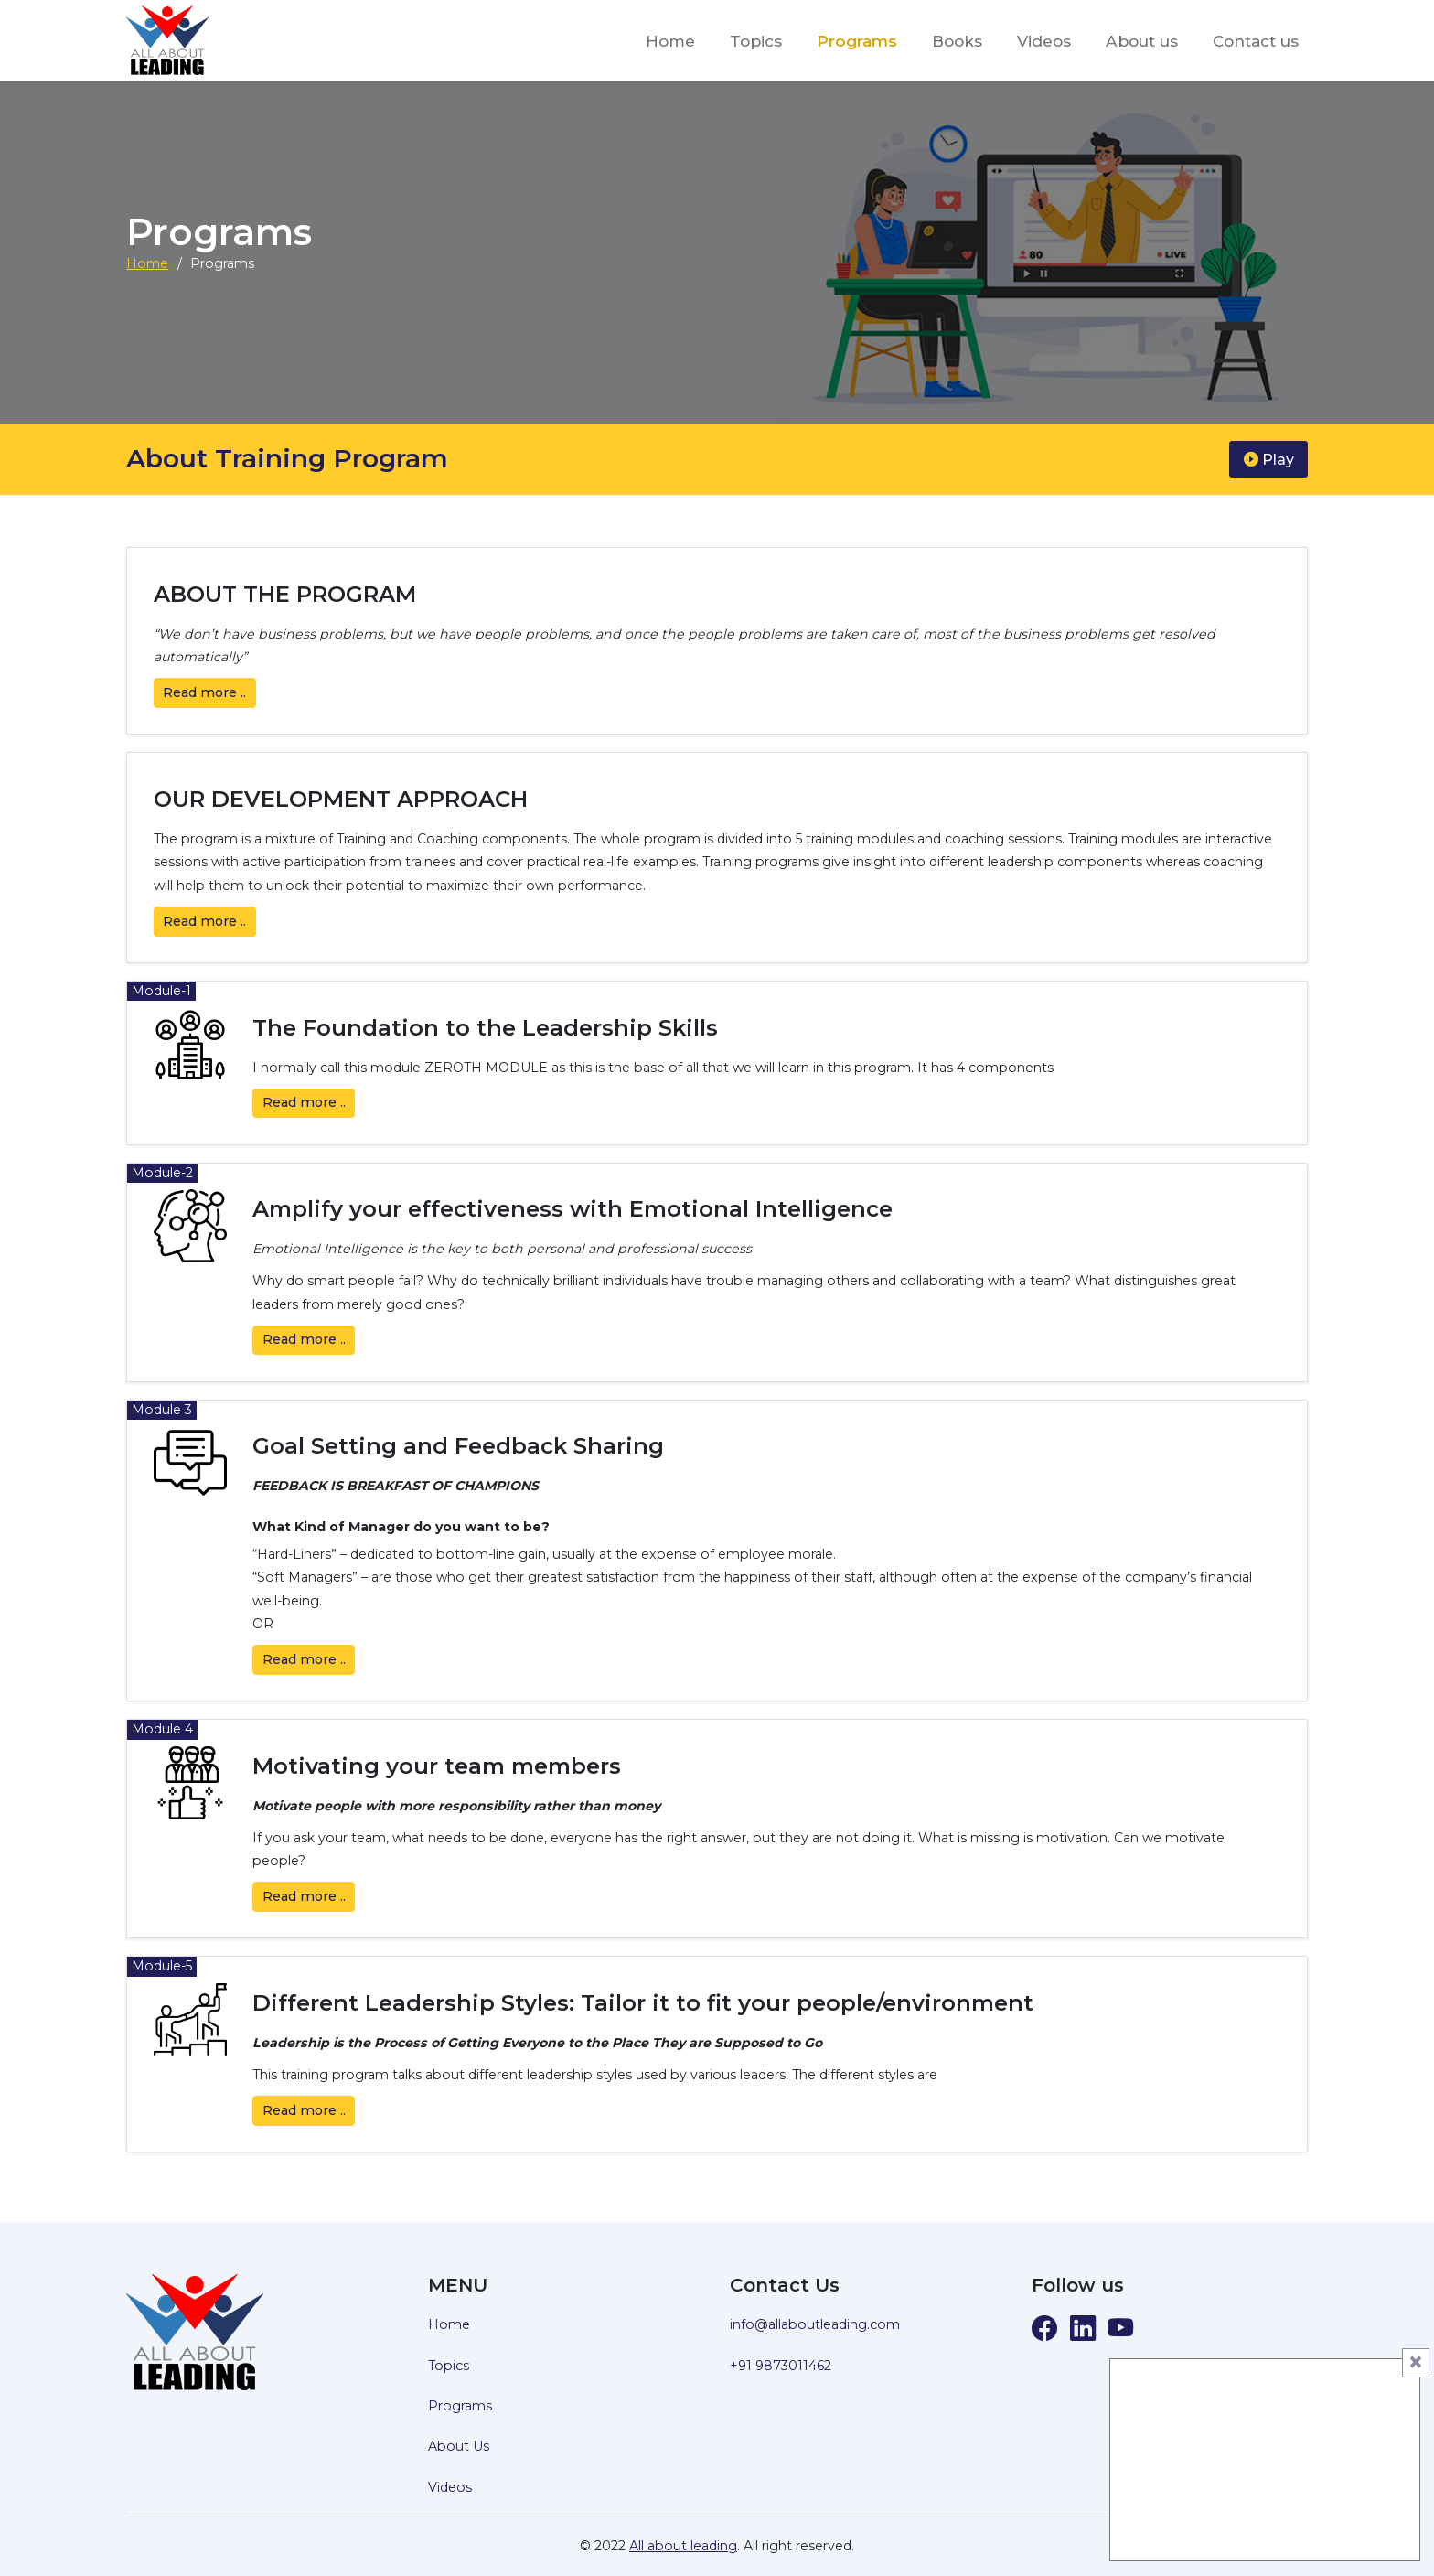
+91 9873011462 (780, 2365)
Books (957, 40)
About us (1142, 40)
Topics (756, 40)
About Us (458, 2446)
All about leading (683, 2546)
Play (1269, 459)
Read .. (204, 692)
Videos (1044, 40)
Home (670, 40)
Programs (857, 40)
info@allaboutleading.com (815, 2324)
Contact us (1256, 40)
